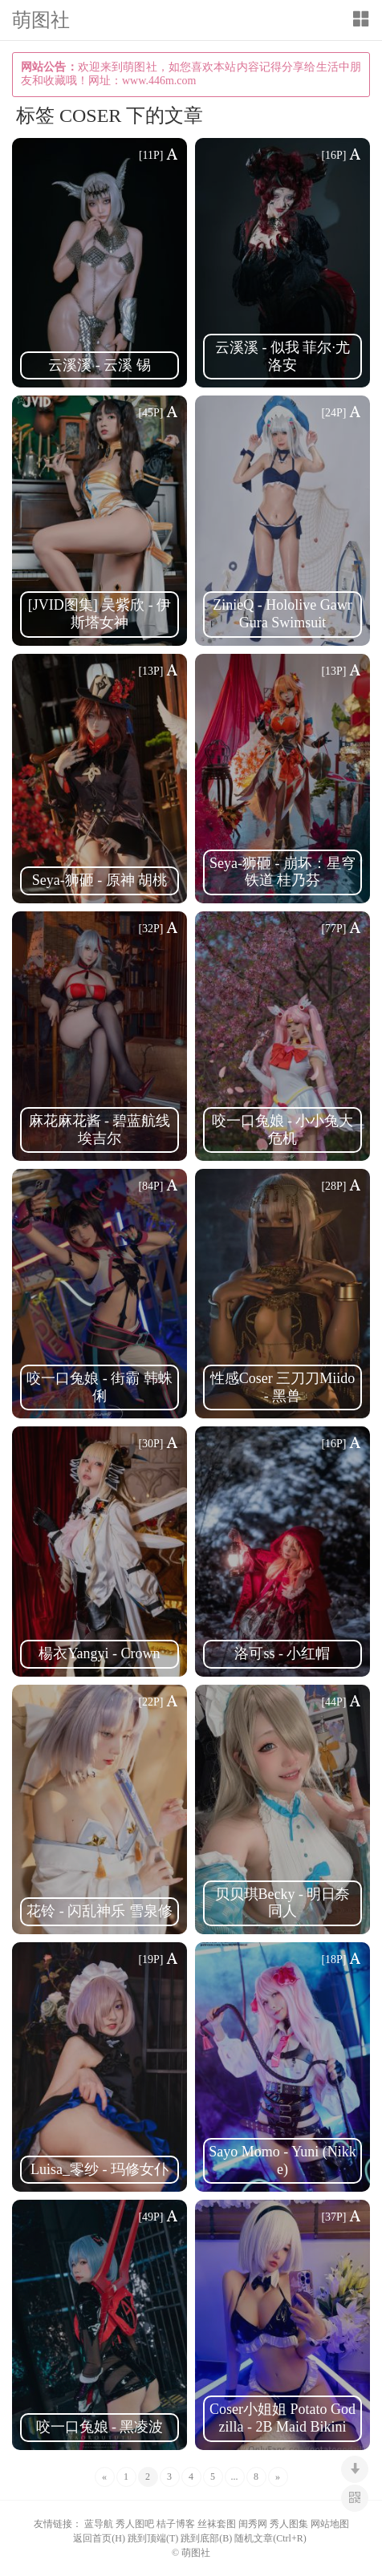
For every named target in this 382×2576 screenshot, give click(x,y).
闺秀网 (252, 2523)
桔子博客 (175, 2523)
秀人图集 (289, 2523)
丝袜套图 (216, 2523)
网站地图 (330, 2523)
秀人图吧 (135, 2523)
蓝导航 (98, 2523)
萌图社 (41, 21)
